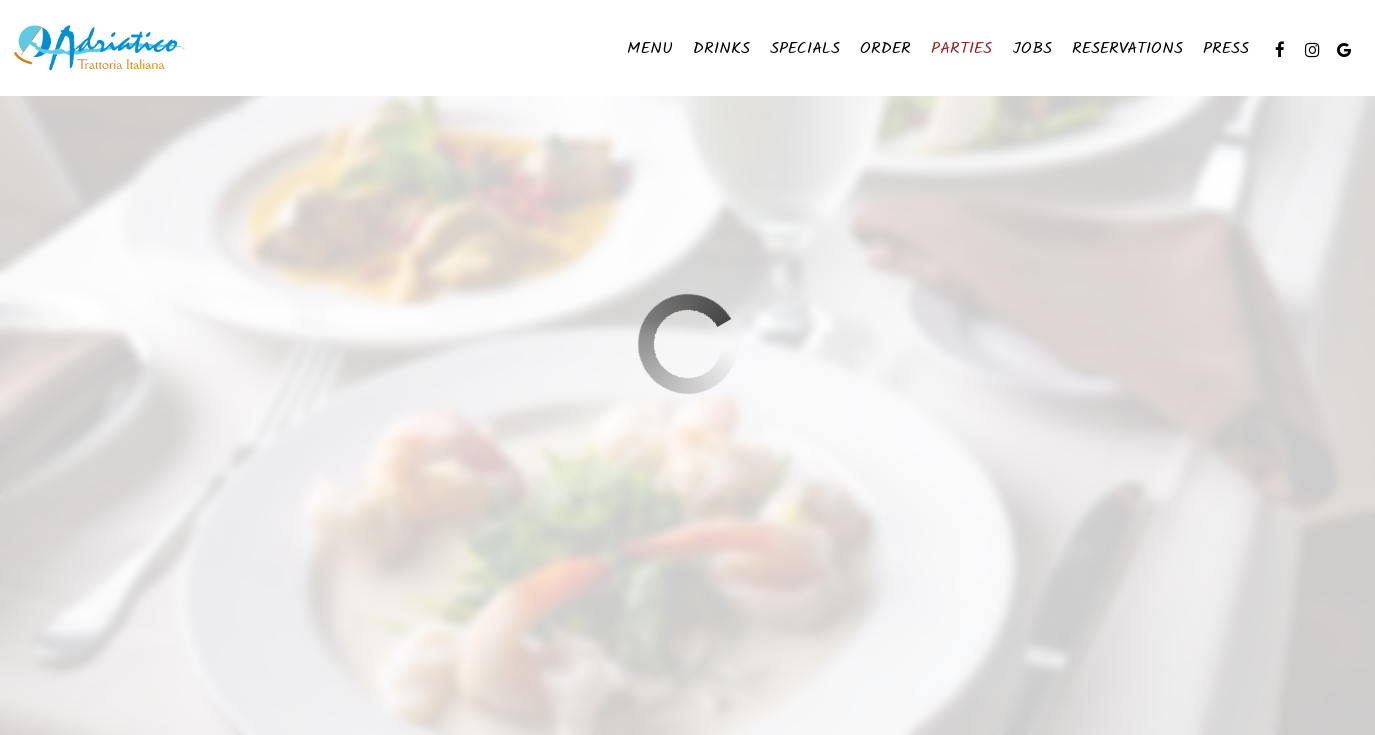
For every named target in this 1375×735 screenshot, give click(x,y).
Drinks (721, 50)
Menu (650, 50)
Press (1226, 50)
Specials (805, 50)
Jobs (1032, 50)
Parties (961, 50)
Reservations (1127, 50)
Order (885, 50)
